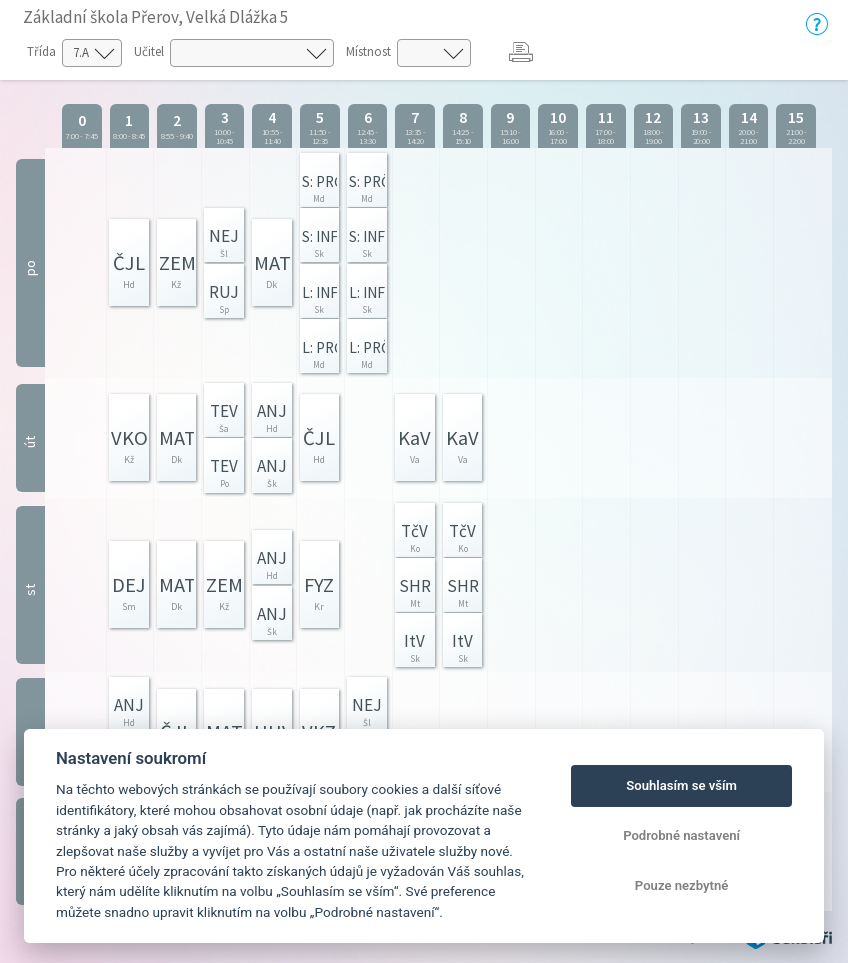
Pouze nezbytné (682, 885)
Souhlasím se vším (681, 785)
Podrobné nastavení (681, 835)
